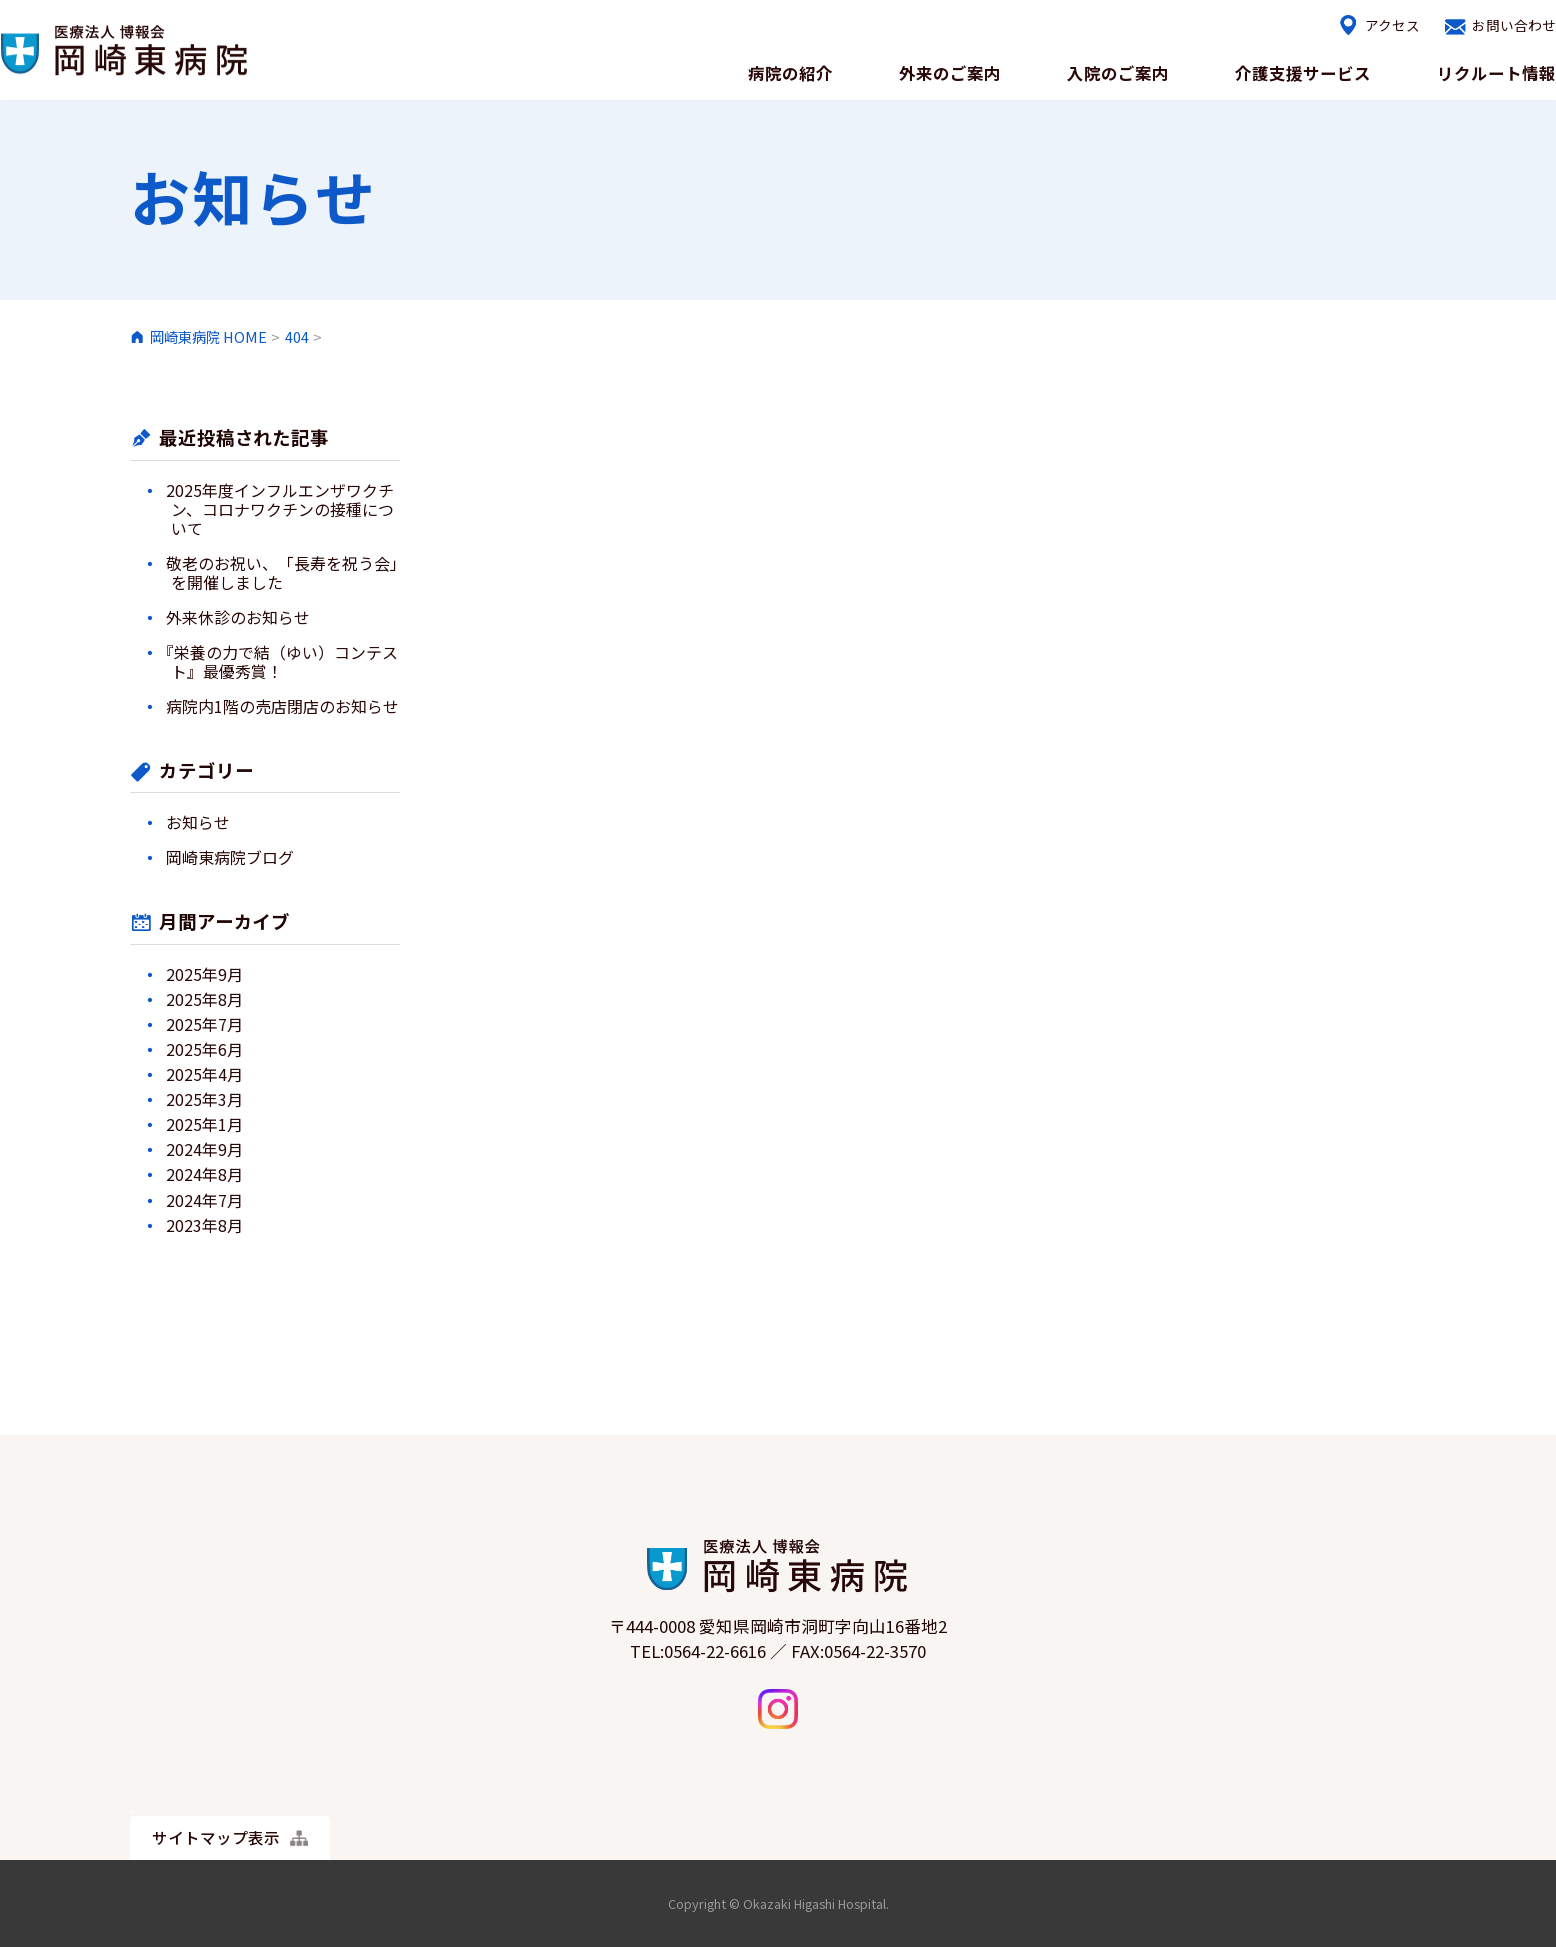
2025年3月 (204, 1099)
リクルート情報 (1493, 72)
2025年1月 (204, 1124)
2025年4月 (204, 1074)
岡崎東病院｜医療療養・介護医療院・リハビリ (125, 50)
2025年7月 (204, 1024)
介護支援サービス (1293, 72)
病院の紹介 (762, 72)
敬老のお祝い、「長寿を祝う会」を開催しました (282, 573)
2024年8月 (204, 1174)
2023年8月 (204, 1225)
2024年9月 (204, 1149)
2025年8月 (204, 999)
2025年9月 (204, 974)
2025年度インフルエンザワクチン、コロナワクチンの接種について (280, 509)
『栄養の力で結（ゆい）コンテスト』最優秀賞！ (282, 662)
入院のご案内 (1101, 72)
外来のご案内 (927, 72)
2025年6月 (204, 1049)
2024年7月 (204, 1200)
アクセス (1376, 26)
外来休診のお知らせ (238, 617)
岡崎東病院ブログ (230, 857)
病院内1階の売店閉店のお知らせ (282, 706)
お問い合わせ (1508, 26)
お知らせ (198, 822)
